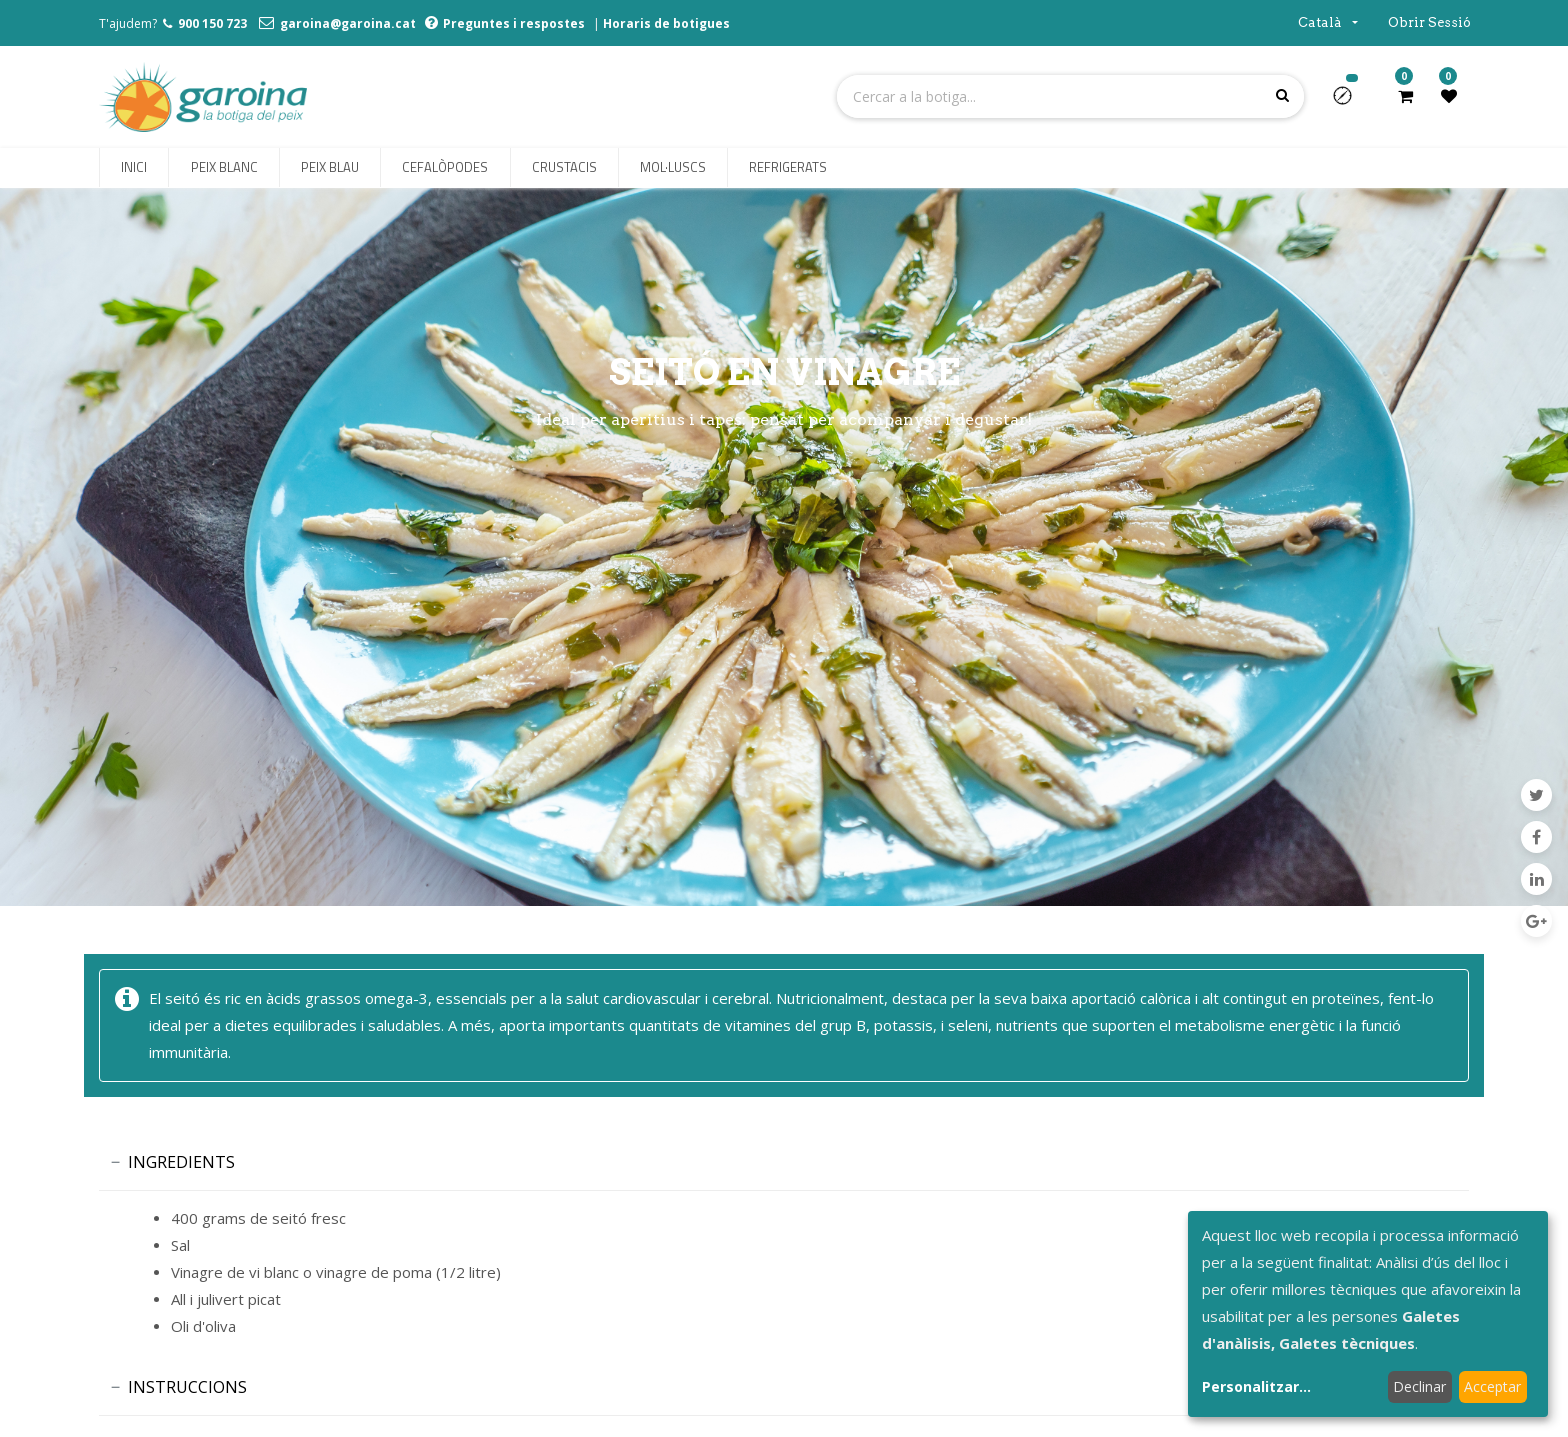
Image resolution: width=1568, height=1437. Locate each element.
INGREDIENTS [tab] (181, 1162)
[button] (1350, 102)
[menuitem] (134, 168)
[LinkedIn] (1536, 879)
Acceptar (1492, 1386)
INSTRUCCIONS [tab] (187, 1387)
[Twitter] (1536, 795)
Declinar (1419, 1386)
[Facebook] (1536, 837)
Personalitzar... (1256, 1386)
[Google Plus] (1536, 921)
